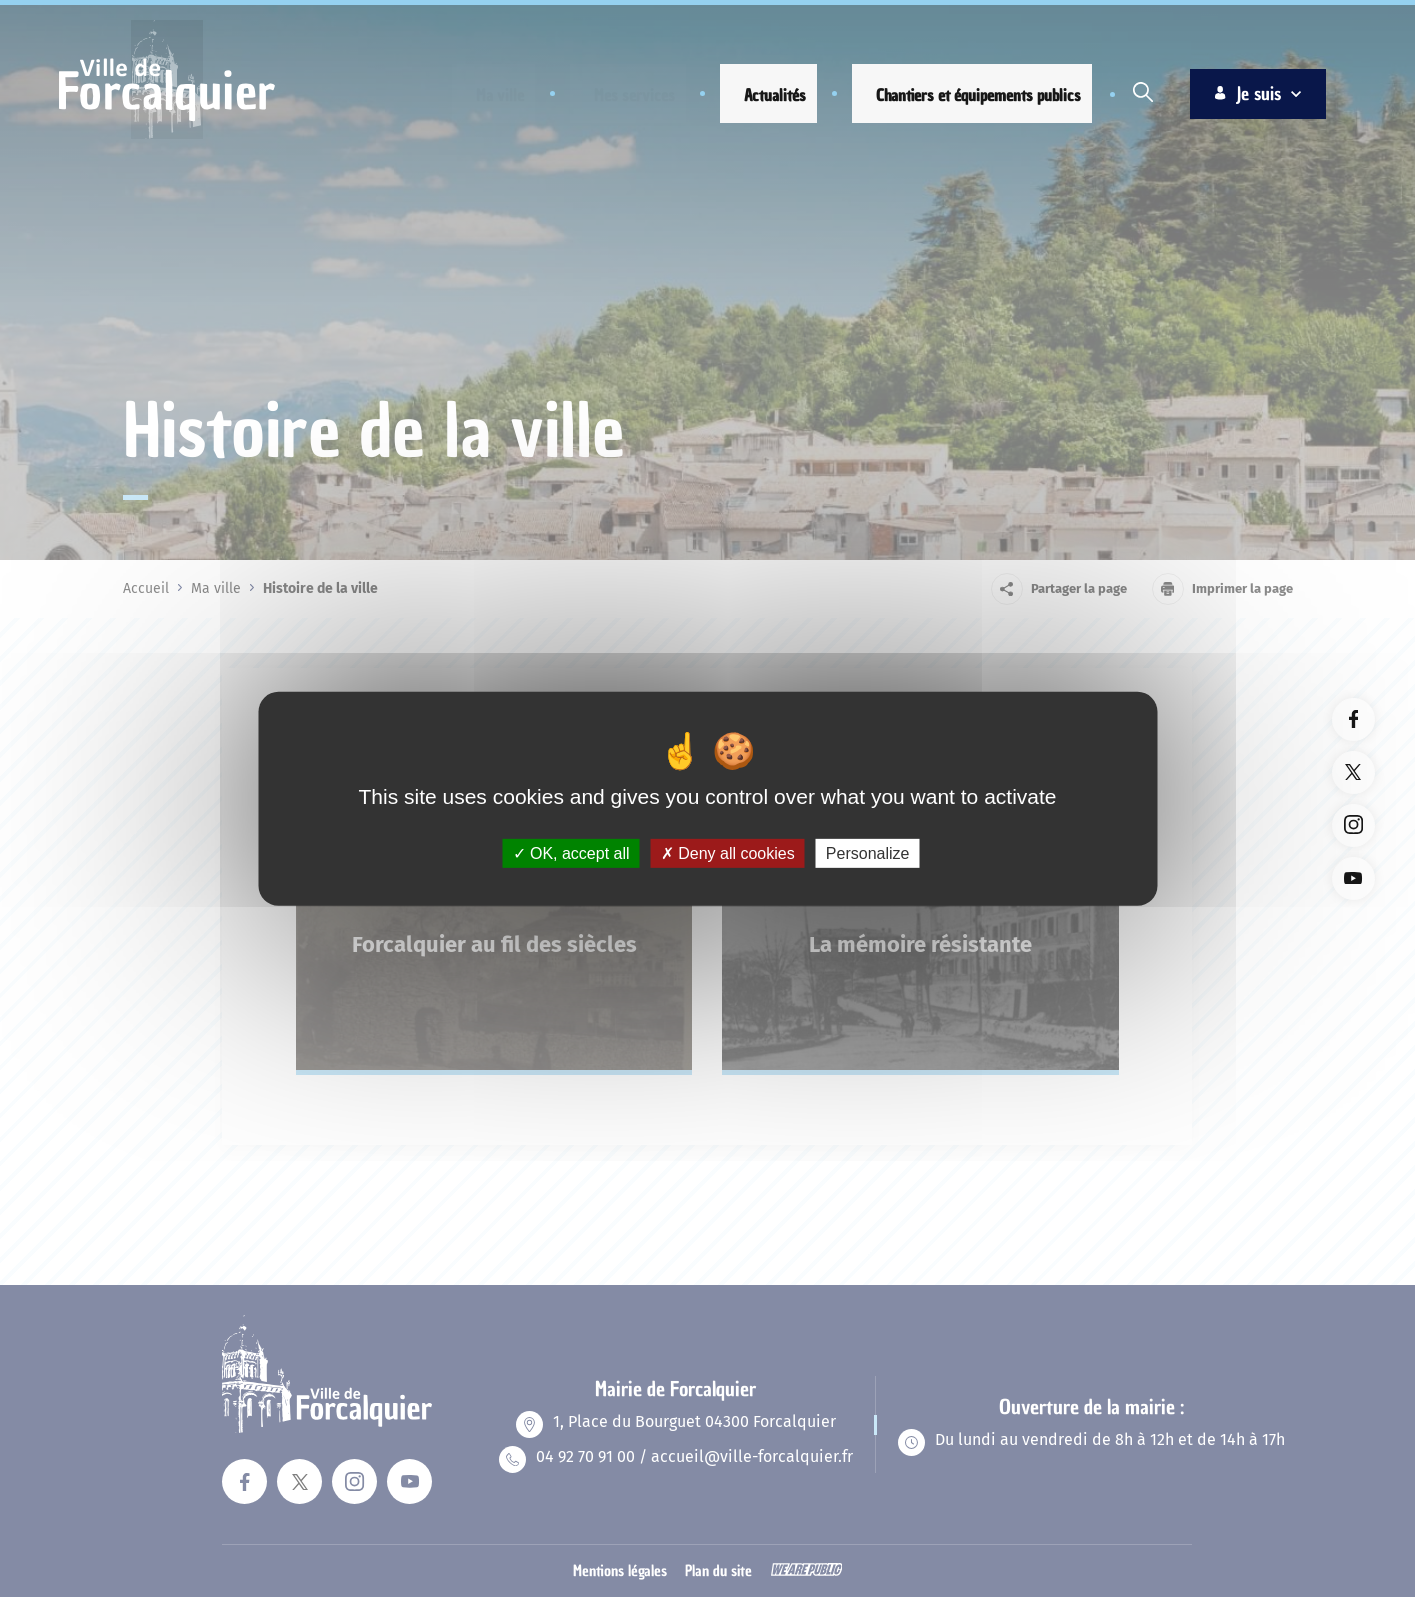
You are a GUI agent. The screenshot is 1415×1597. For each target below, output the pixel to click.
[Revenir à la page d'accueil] (167, 136)
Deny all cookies (728, 852)
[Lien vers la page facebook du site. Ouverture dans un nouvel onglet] (1353, 719)
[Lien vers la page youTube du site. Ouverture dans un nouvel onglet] (1353, 878)
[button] (483, 95)
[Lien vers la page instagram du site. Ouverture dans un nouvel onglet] (1353, 825)
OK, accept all (571, 852)
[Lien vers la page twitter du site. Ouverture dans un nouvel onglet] (1353, 772)
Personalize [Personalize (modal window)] (868, 852)
